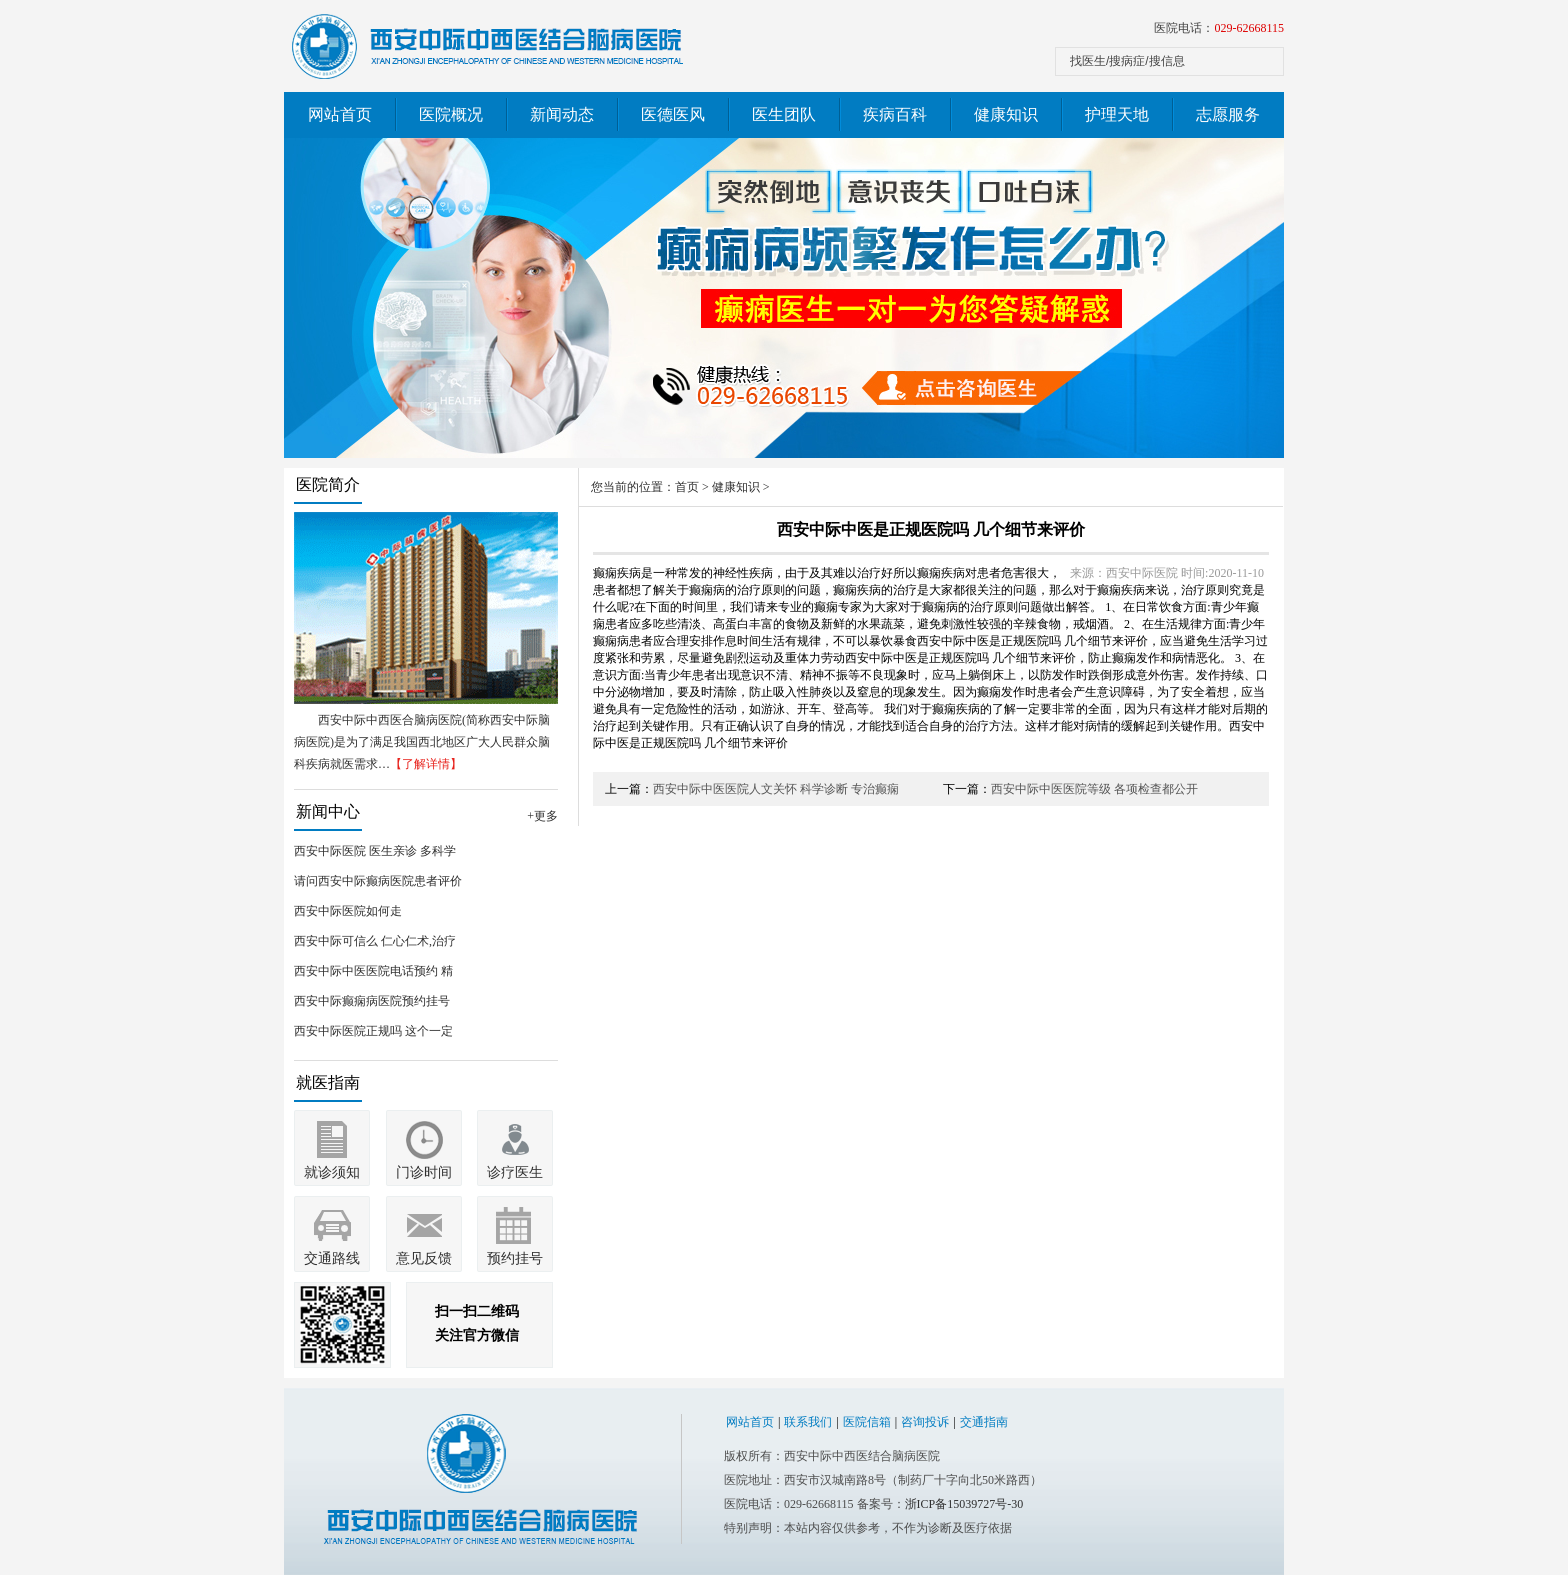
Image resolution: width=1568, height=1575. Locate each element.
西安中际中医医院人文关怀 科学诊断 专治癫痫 (776, 789)
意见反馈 (424, 1258)
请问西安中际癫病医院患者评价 (378, 881)
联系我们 (808, 1422)
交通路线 (332, 1258)
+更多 (542, 816)
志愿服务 (1228, 114)
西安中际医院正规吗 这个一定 (373, 1031)
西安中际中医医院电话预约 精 (373, 971)
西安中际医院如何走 (348, 911)
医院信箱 (867, 1422)
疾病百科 (895, 114)
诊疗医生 (515, 1172)
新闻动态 (562, 114)
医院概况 (451, 114)
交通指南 (984, 1422)
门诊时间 (424, 1172)
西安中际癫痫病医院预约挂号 (372, 1001)
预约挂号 (515, 1258)
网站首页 (340, 114)
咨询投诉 (925, 1422)
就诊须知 (332, 1172)
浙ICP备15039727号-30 (964, 1504)
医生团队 (784, 114)
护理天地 (1117, 114)
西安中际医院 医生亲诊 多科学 (375, 851)
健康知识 (1006, 114)
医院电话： (1219, 28)
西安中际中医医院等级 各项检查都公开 (1094, 789)
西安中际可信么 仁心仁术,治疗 (375, 941)
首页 (687, 487)
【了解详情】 (426, 764)
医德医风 (673, 114)
